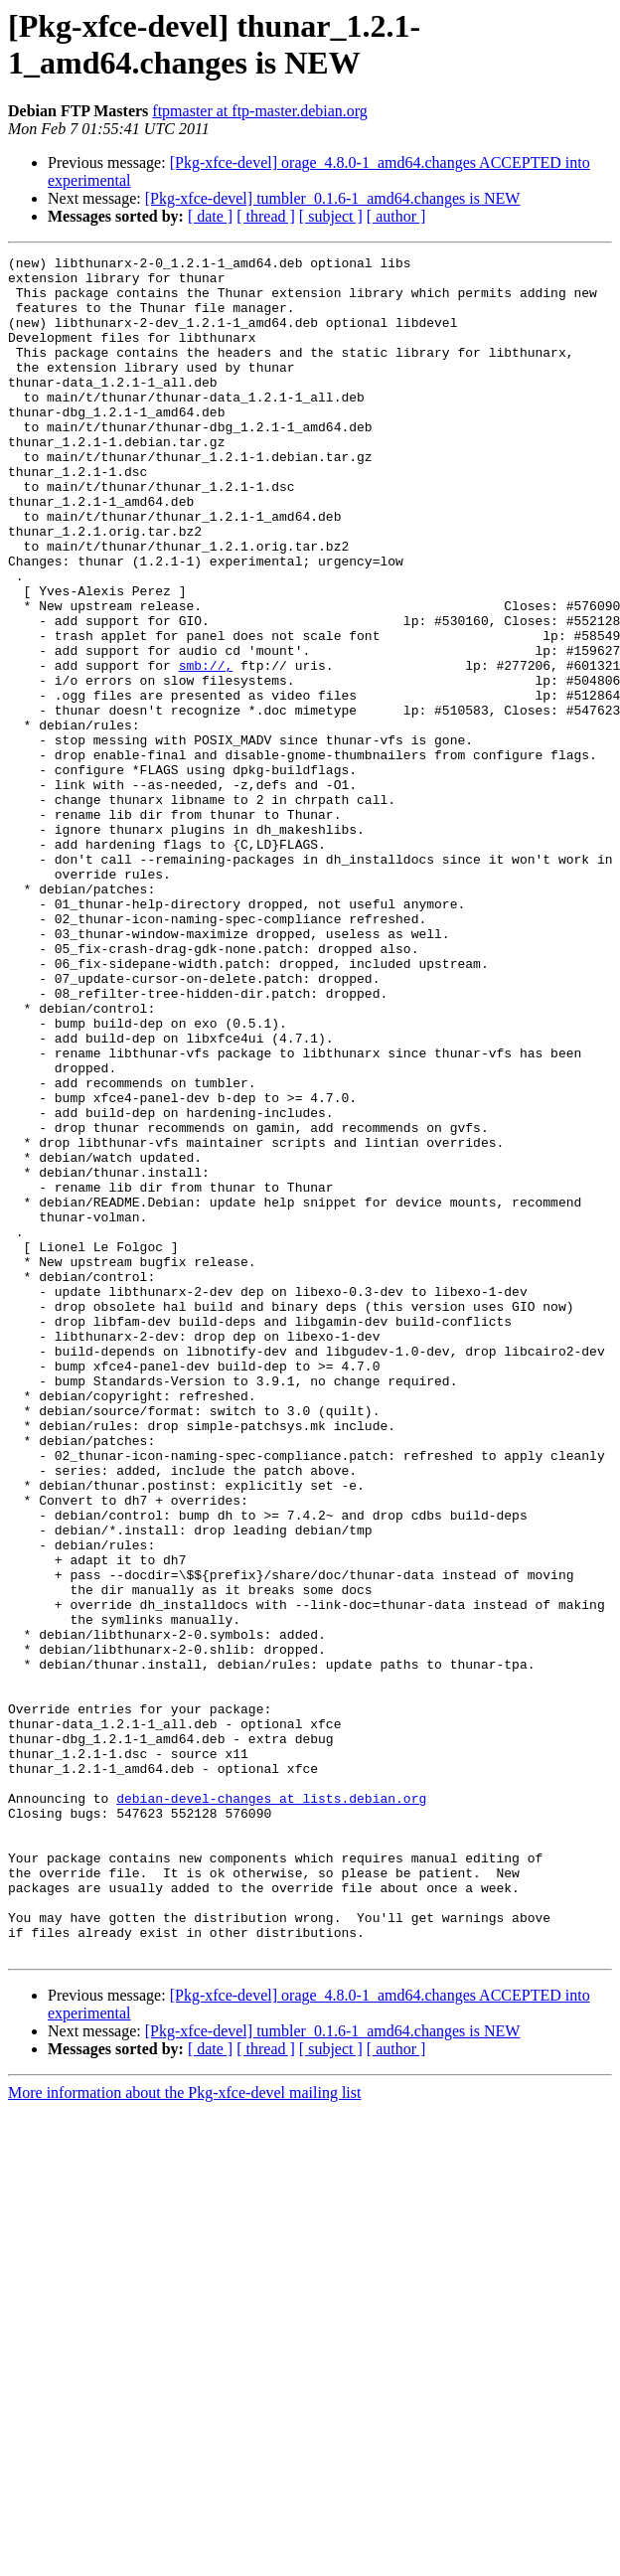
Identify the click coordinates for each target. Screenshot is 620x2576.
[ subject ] (331, 216)
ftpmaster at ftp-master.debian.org (260, 110)
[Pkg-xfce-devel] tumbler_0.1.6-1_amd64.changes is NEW (333, 198)
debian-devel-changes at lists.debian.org (271, 2108)
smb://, (206, 748)
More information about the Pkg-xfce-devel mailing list (184, 2432)
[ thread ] (265, 216)
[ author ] (396, 216)
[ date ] (210, 216)
